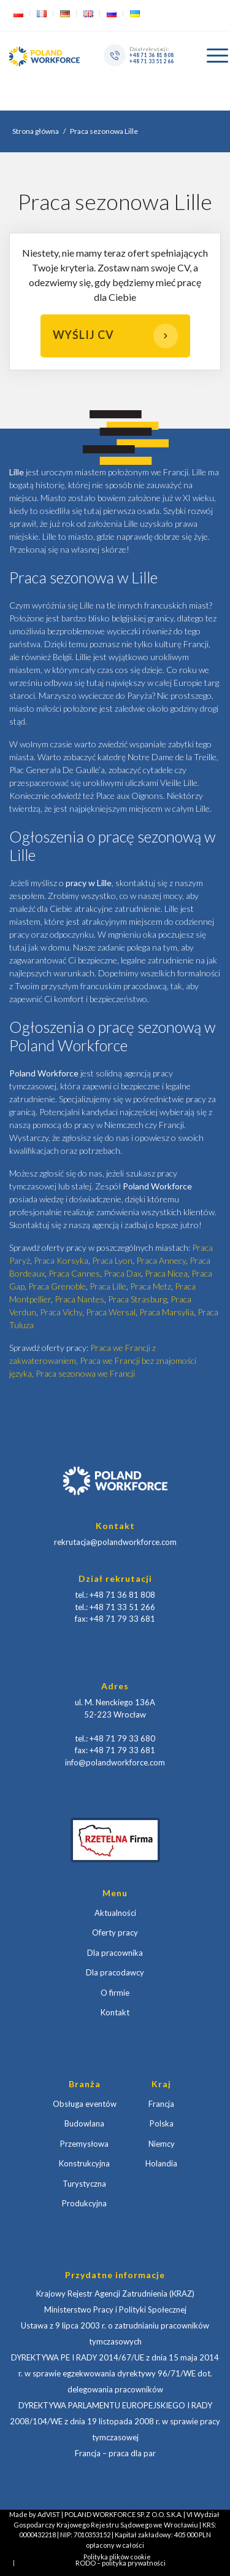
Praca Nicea (166, 1273)
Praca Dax (122, 1273)
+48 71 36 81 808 (151, 55)
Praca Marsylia (166, 1312)
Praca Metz (150, 1286)
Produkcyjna (84, 2203)
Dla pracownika (115, 1953)
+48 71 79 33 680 (122, 1738)
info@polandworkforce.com (115, 1762)
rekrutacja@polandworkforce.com (115, 1542)
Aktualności (115, 1913)
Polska (162, 2123)
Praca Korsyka (61, 1260)
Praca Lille (108, 1286)
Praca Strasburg (137, 1299)
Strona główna (35, 131)
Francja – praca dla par (115, 2453)
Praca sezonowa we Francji (85, 1373)
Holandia (161, 2163)
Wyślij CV (115, 336)
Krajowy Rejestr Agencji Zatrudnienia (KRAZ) (115, 2293)
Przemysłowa (84, 2144)
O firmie (115, 1993)
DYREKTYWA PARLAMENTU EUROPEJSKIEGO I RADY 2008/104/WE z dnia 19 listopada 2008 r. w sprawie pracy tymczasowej (115, 2421)
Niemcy (161, 2144)
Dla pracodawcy (115, 1972)
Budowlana (84, 2123)
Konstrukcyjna (84, 2163)
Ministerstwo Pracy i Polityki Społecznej (115, 2309)
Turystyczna (84, 2184)
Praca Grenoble (57, 1286)
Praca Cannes (74, 1273)
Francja (161, 2104)
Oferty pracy (115, 1932)
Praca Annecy (161, 1260)
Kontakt (115, 2012)
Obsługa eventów (85, 2104)
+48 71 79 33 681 (122, 1619)
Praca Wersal (111, 1312)
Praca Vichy (61, 1312)
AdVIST (48, 2514)
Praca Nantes (79, 1299)
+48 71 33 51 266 (151, 61)
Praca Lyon (112, 1260)
